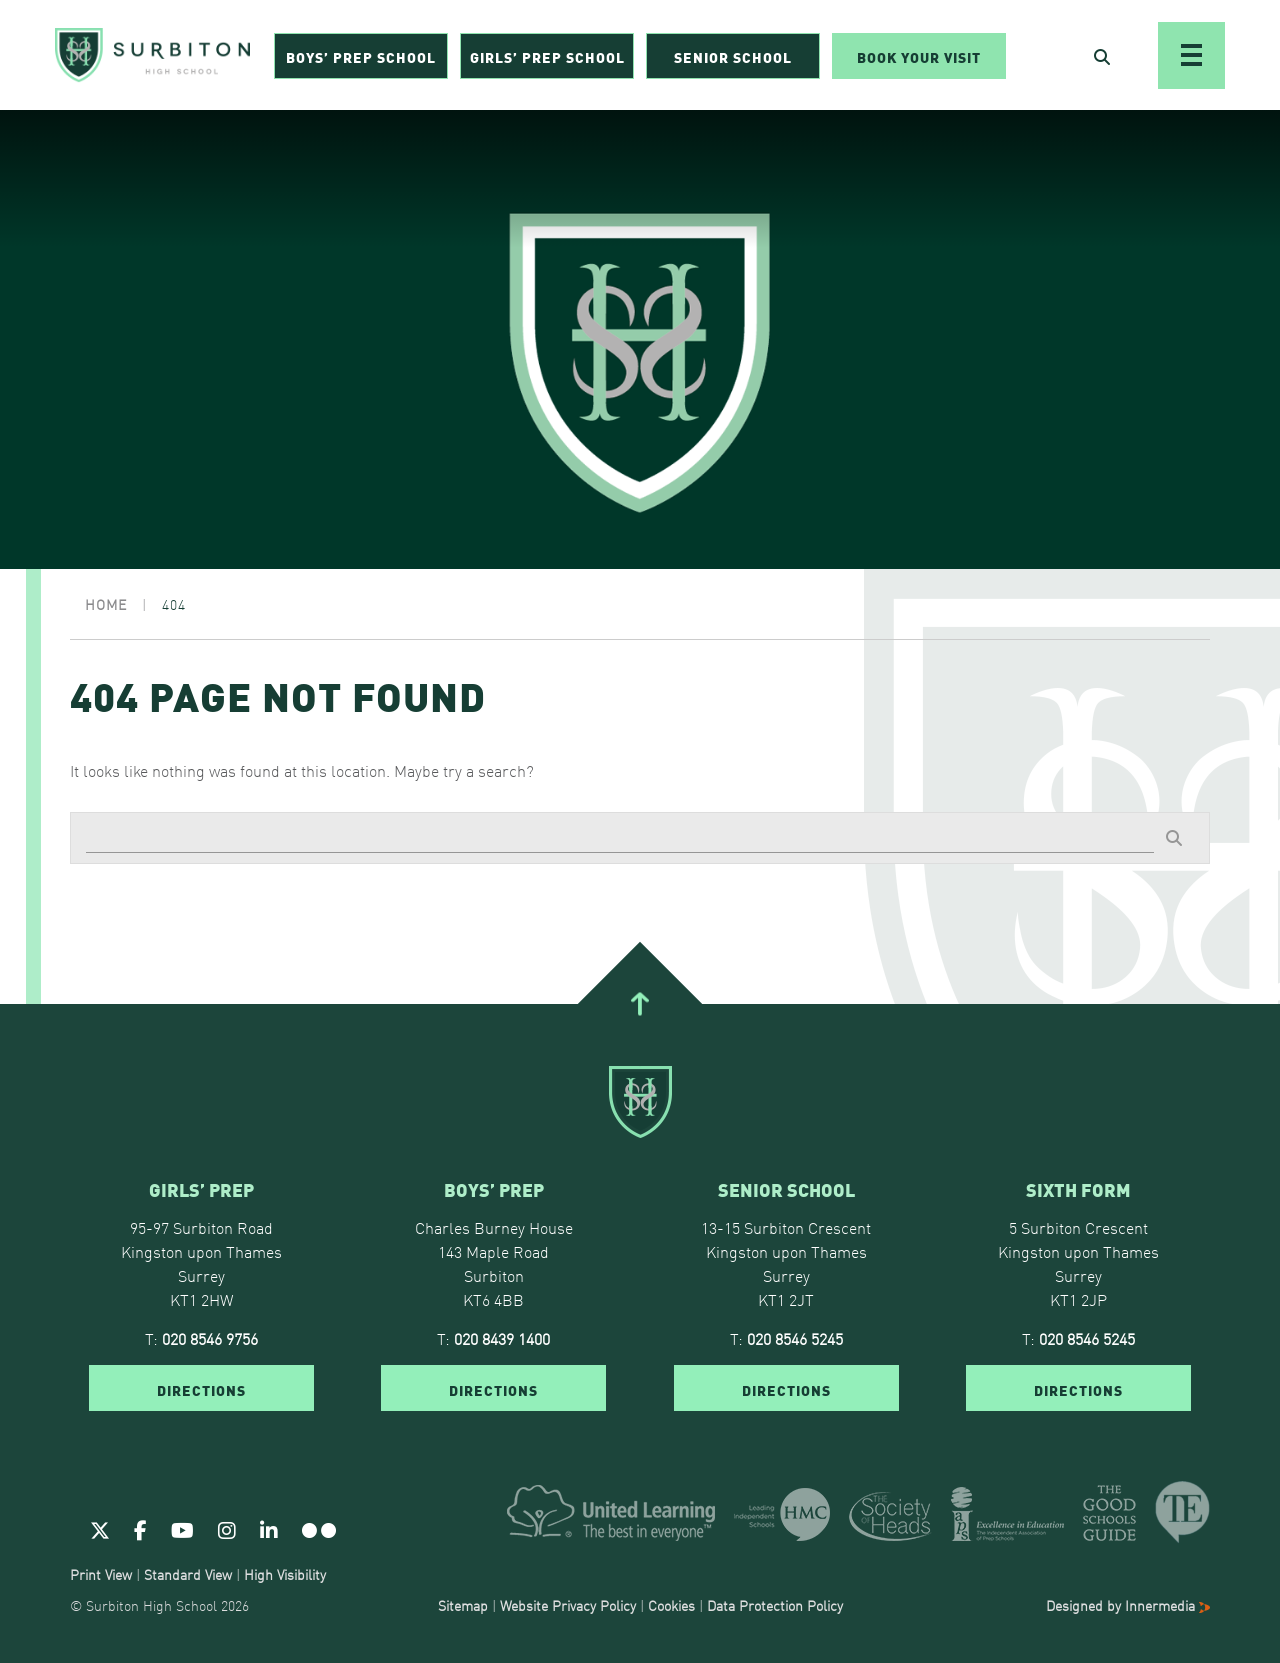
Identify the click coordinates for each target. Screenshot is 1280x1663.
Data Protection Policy (775, 1605)
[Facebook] (140, 1529)
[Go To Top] (640, 1004)
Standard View (188, 1574)
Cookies (671, 1605)
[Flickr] (319, 1529)
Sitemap (463, 1605)
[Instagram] (227, 1529)
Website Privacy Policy (568, 1605)
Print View (101, 1574)
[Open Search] (1102, 56)
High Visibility (285, 1574)
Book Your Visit (919, 56)
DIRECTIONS (201, 1389)
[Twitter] (100, 1529)
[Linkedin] (269, 1529)
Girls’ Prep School (547, 56)
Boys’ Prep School (361, 56)
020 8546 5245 (795, 1338)
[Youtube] (182, 1529)
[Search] (620, 838)
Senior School (733, 56)
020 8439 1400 (502, 1338)
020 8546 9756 (210, 1338)
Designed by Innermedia (1128, 1605)
